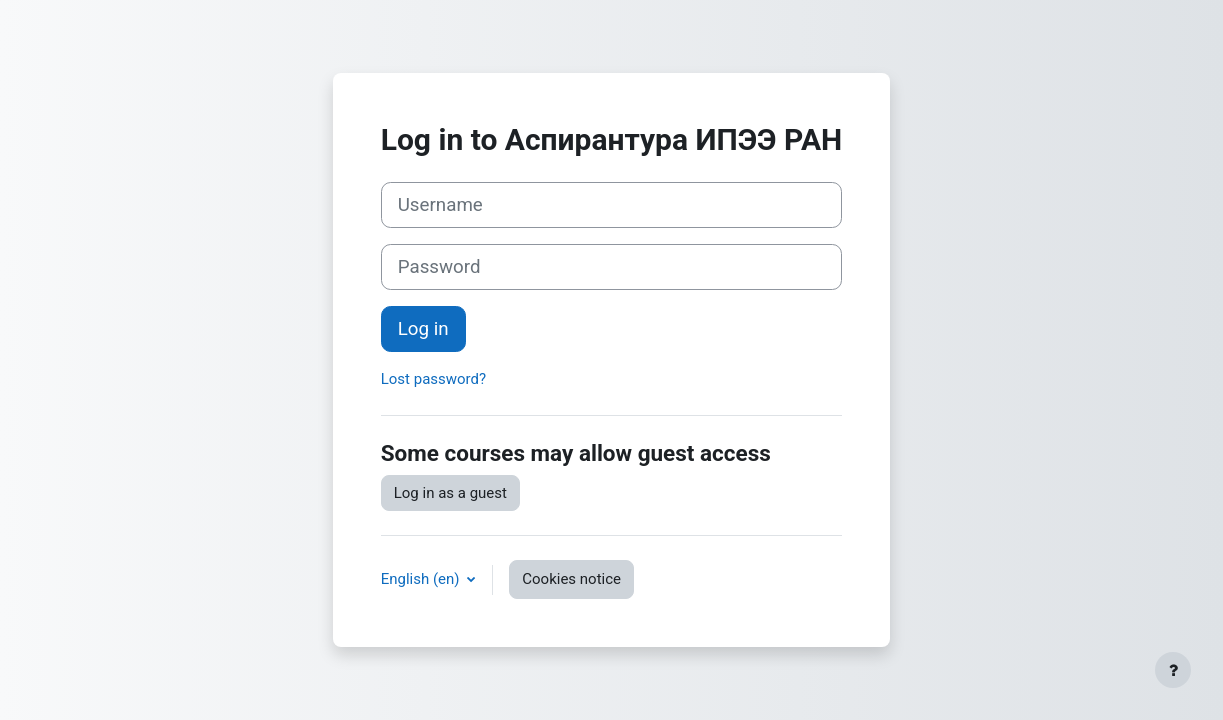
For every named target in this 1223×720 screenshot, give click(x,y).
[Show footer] (1173, 670)
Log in (423, 329)
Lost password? (433, 379)
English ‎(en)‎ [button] (422, 579)
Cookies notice (571, 579)
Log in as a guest (450, 493)
